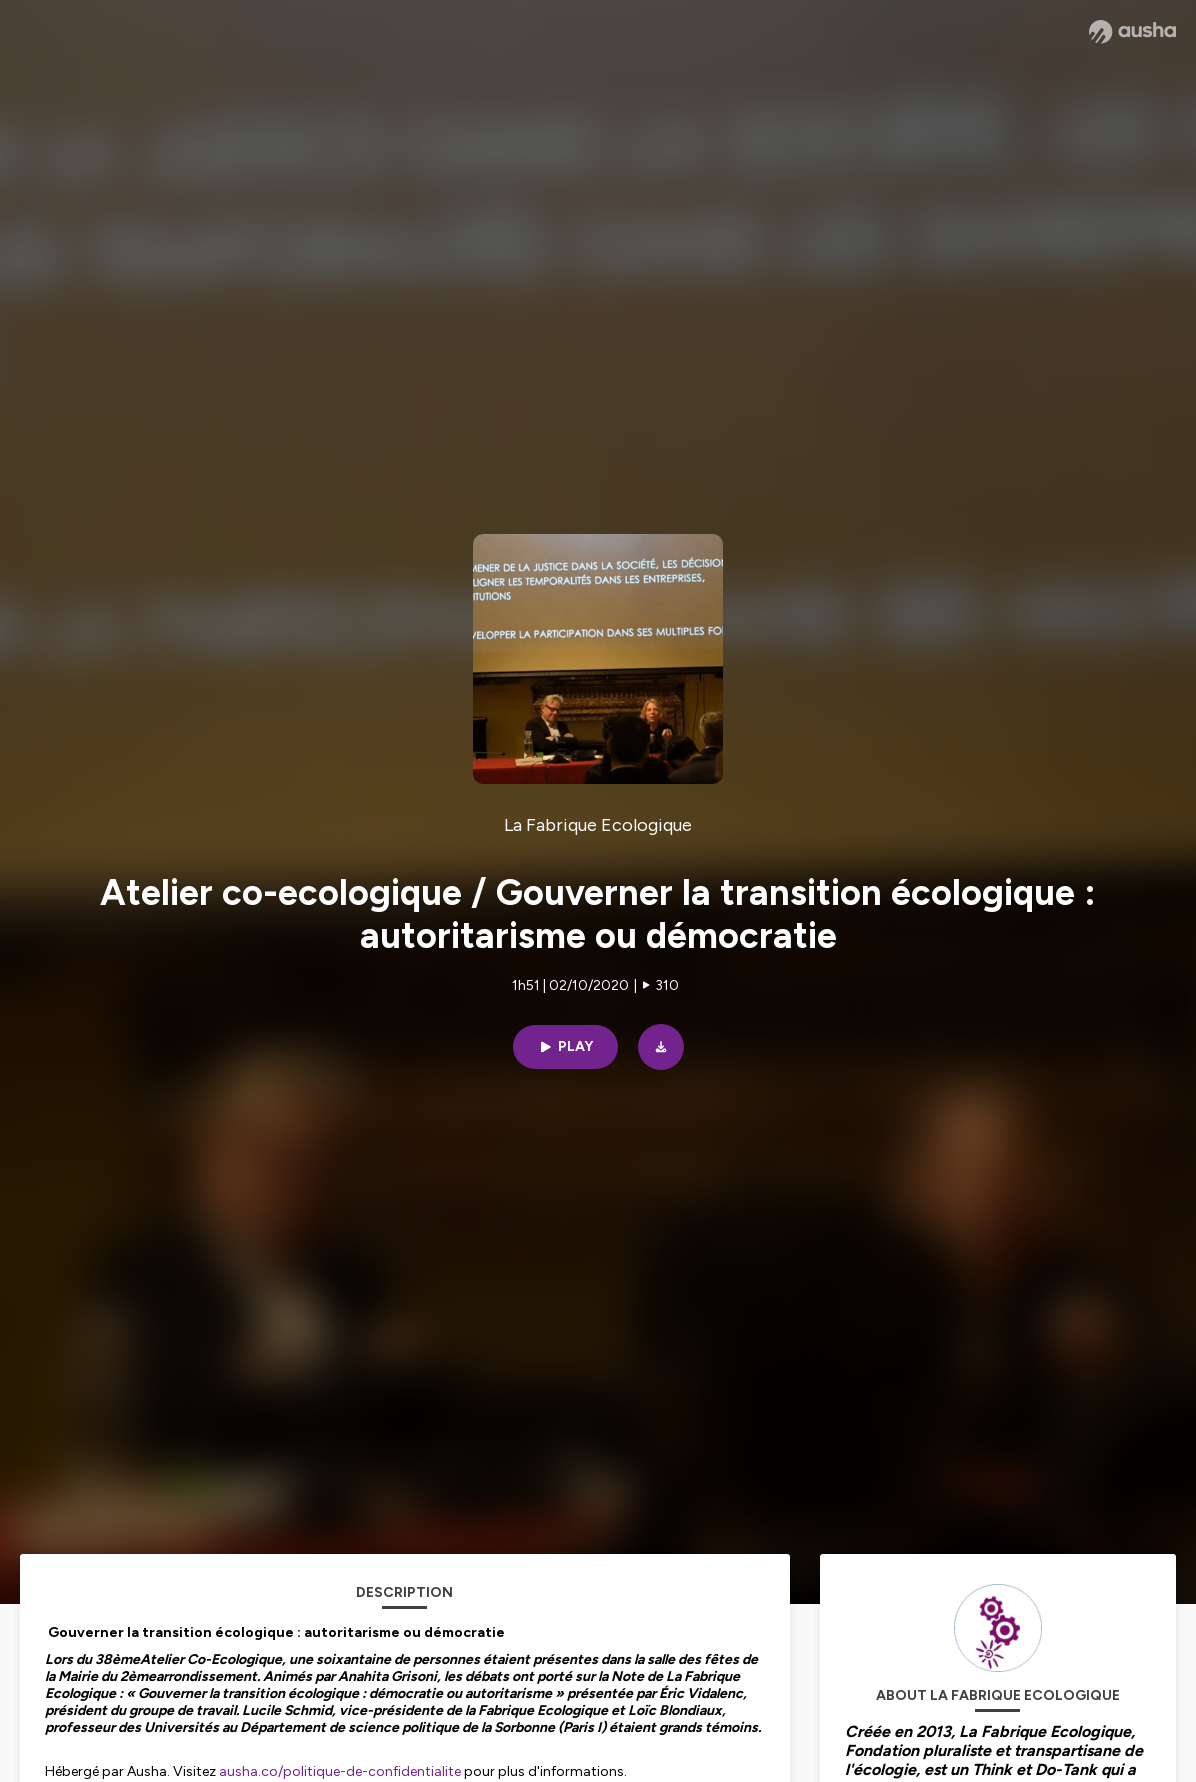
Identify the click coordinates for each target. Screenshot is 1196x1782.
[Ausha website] (1132, 32)
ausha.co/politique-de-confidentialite (340, 1771)
